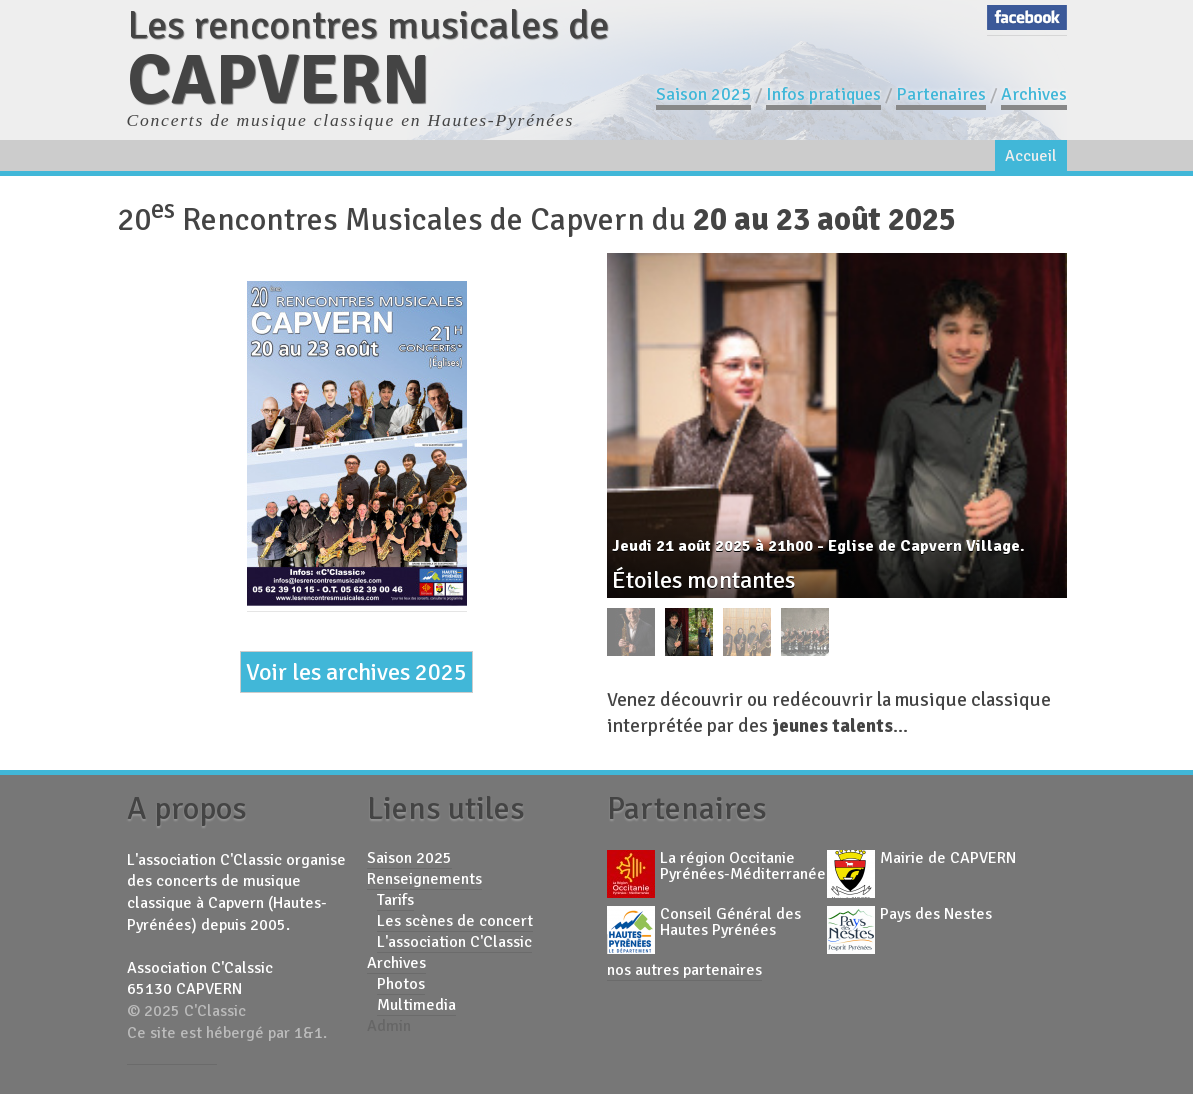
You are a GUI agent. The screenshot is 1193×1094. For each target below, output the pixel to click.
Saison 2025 (703, 94)
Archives (1034, 94)
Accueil (1031, 156)
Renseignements (424, 879)
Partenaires (941, 94)
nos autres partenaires (684, 970)
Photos (401, 984)
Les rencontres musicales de (368, 57)
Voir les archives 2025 (356, 672)
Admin (389, 1026)
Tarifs (395, 900)
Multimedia (416, 1005)
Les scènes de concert (455, 921)
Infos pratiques (823, 94)
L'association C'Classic (454, 942)
